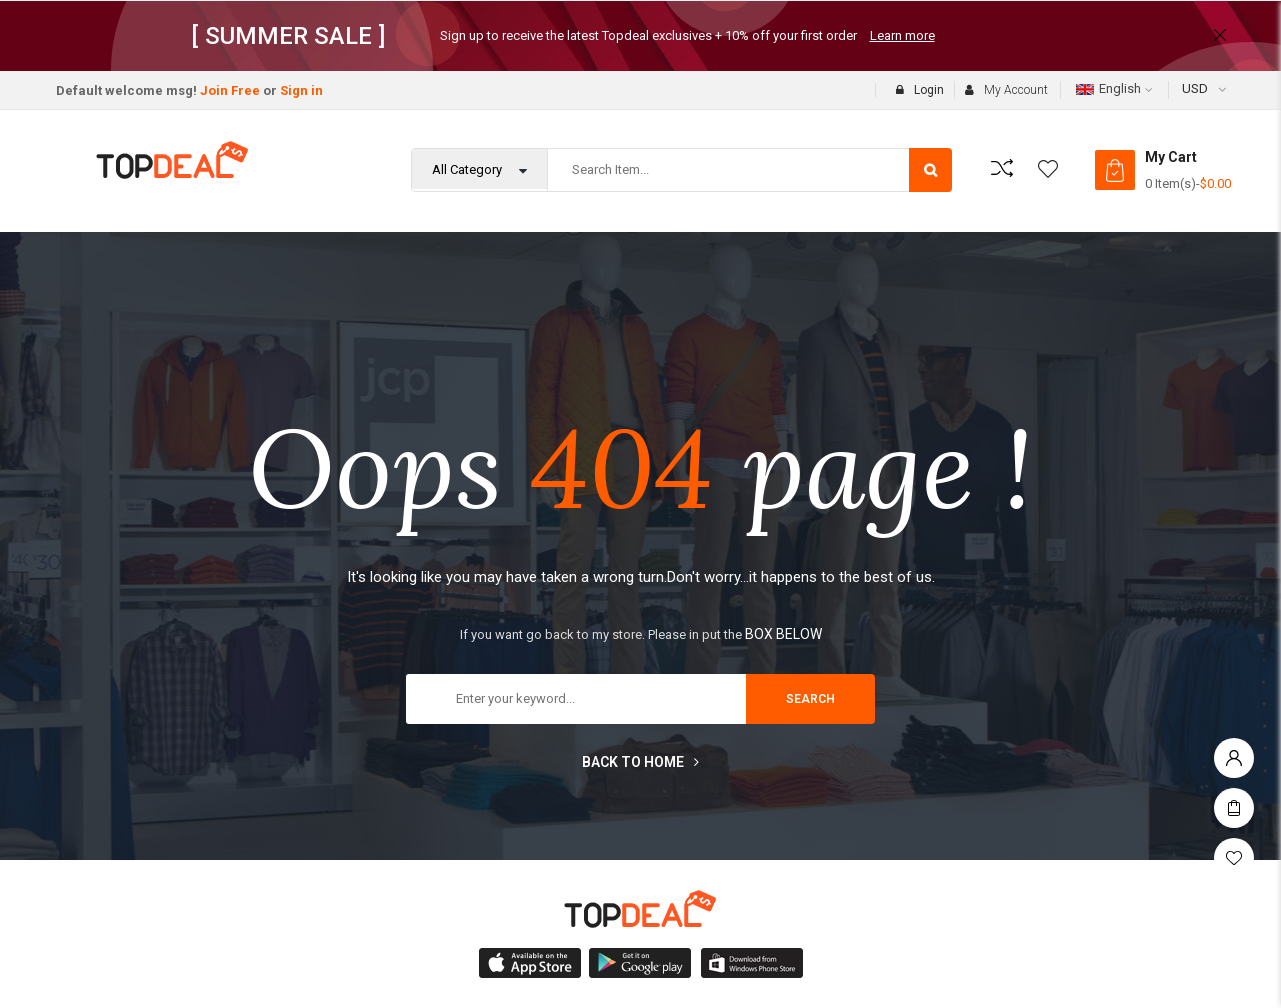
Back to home (640, 762)
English (1108, 88)
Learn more (902, 35)
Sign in (301, 90)
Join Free (230, 90)
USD (1195, 88)
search (810, 699)
